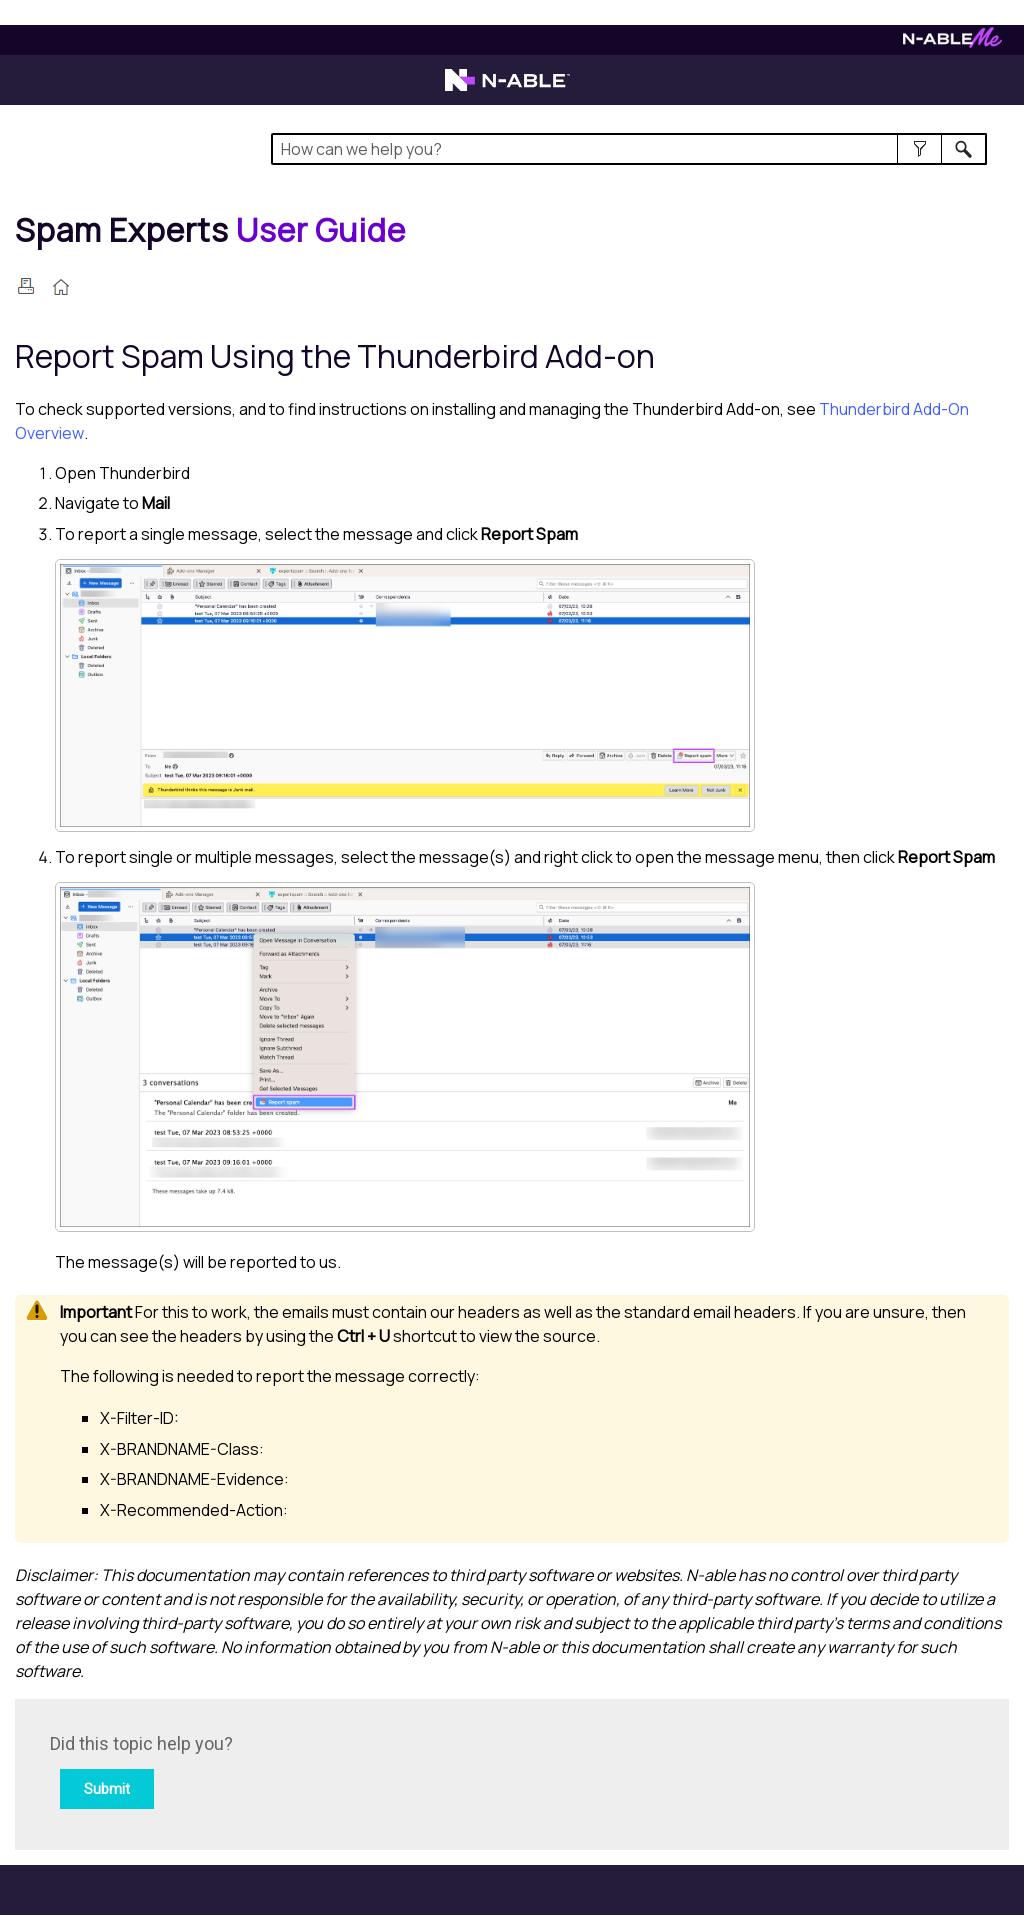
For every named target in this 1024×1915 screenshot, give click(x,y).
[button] (919, 149)
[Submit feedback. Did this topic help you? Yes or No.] (320, 1771)
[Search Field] (629, 149)
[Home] (210, 230)
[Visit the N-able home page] (507, 89)
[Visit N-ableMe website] (952, 42)
